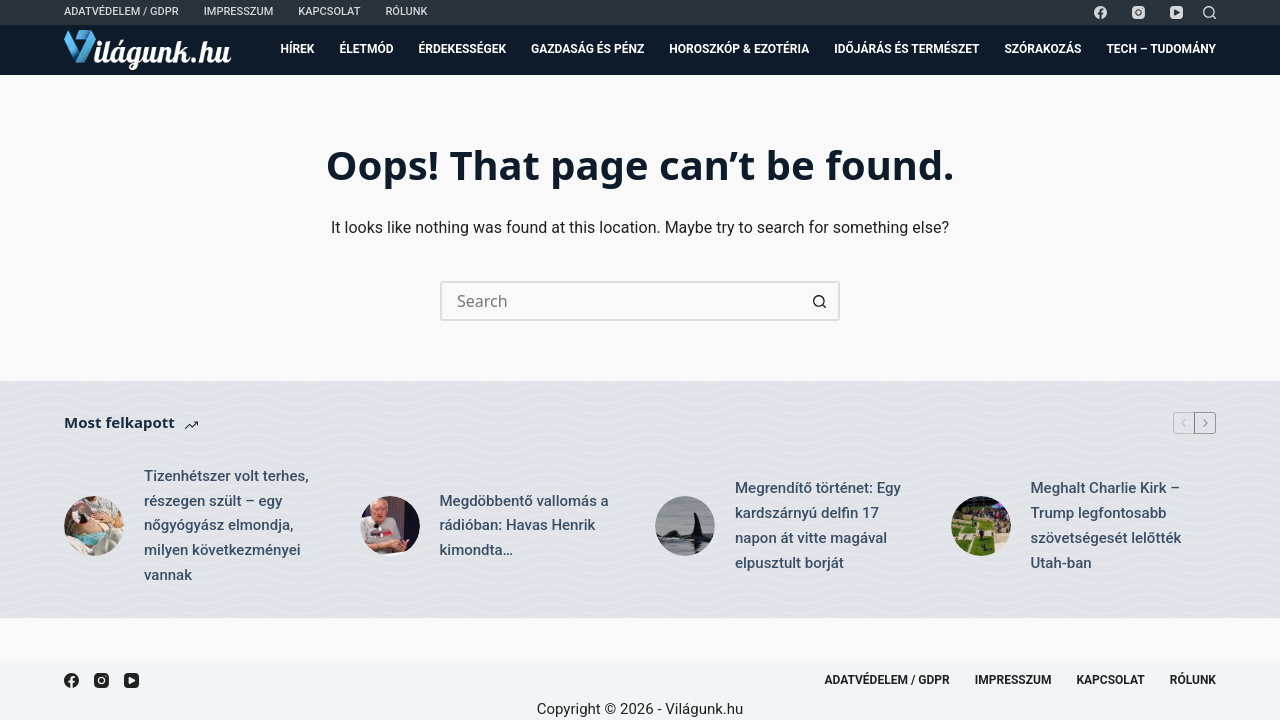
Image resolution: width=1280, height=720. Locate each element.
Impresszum (239, 11)
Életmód (366, 49)
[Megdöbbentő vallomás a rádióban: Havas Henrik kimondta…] (390, 526)
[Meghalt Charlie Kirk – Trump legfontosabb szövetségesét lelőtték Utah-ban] (981, 526)
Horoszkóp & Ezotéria (739, 49)
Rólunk (406, 11)
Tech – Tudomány (1161, 49)
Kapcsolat (329, 11)
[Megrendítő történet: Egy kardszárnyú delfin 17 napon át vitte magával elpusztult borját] (685, 526)
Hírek (297, 49)
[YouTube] (1176, 12)
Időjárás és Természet (906, 49)
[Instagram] (1138, 12)
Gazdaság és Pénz (587, 49)
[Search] (1209, 12)
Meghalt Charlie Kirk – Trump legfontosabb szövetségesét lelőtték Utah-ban (1106, 525)
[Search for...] (620, 301)
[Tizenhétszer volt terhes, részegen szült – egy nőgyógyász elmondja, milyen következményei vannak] (94, 526)
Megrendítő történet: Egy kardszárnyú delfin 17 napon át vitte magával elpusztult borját (818, 525)
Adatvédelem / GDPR (121, 11)
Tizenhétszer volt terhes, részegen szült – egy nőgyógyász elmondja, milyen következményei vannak (226, 525)
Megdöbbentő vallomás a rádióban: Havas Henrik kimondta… (524, 526)
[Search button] (820, 301)
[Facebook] (1100, 12)
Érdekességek (462, 49)
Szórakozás (1042, 49)
